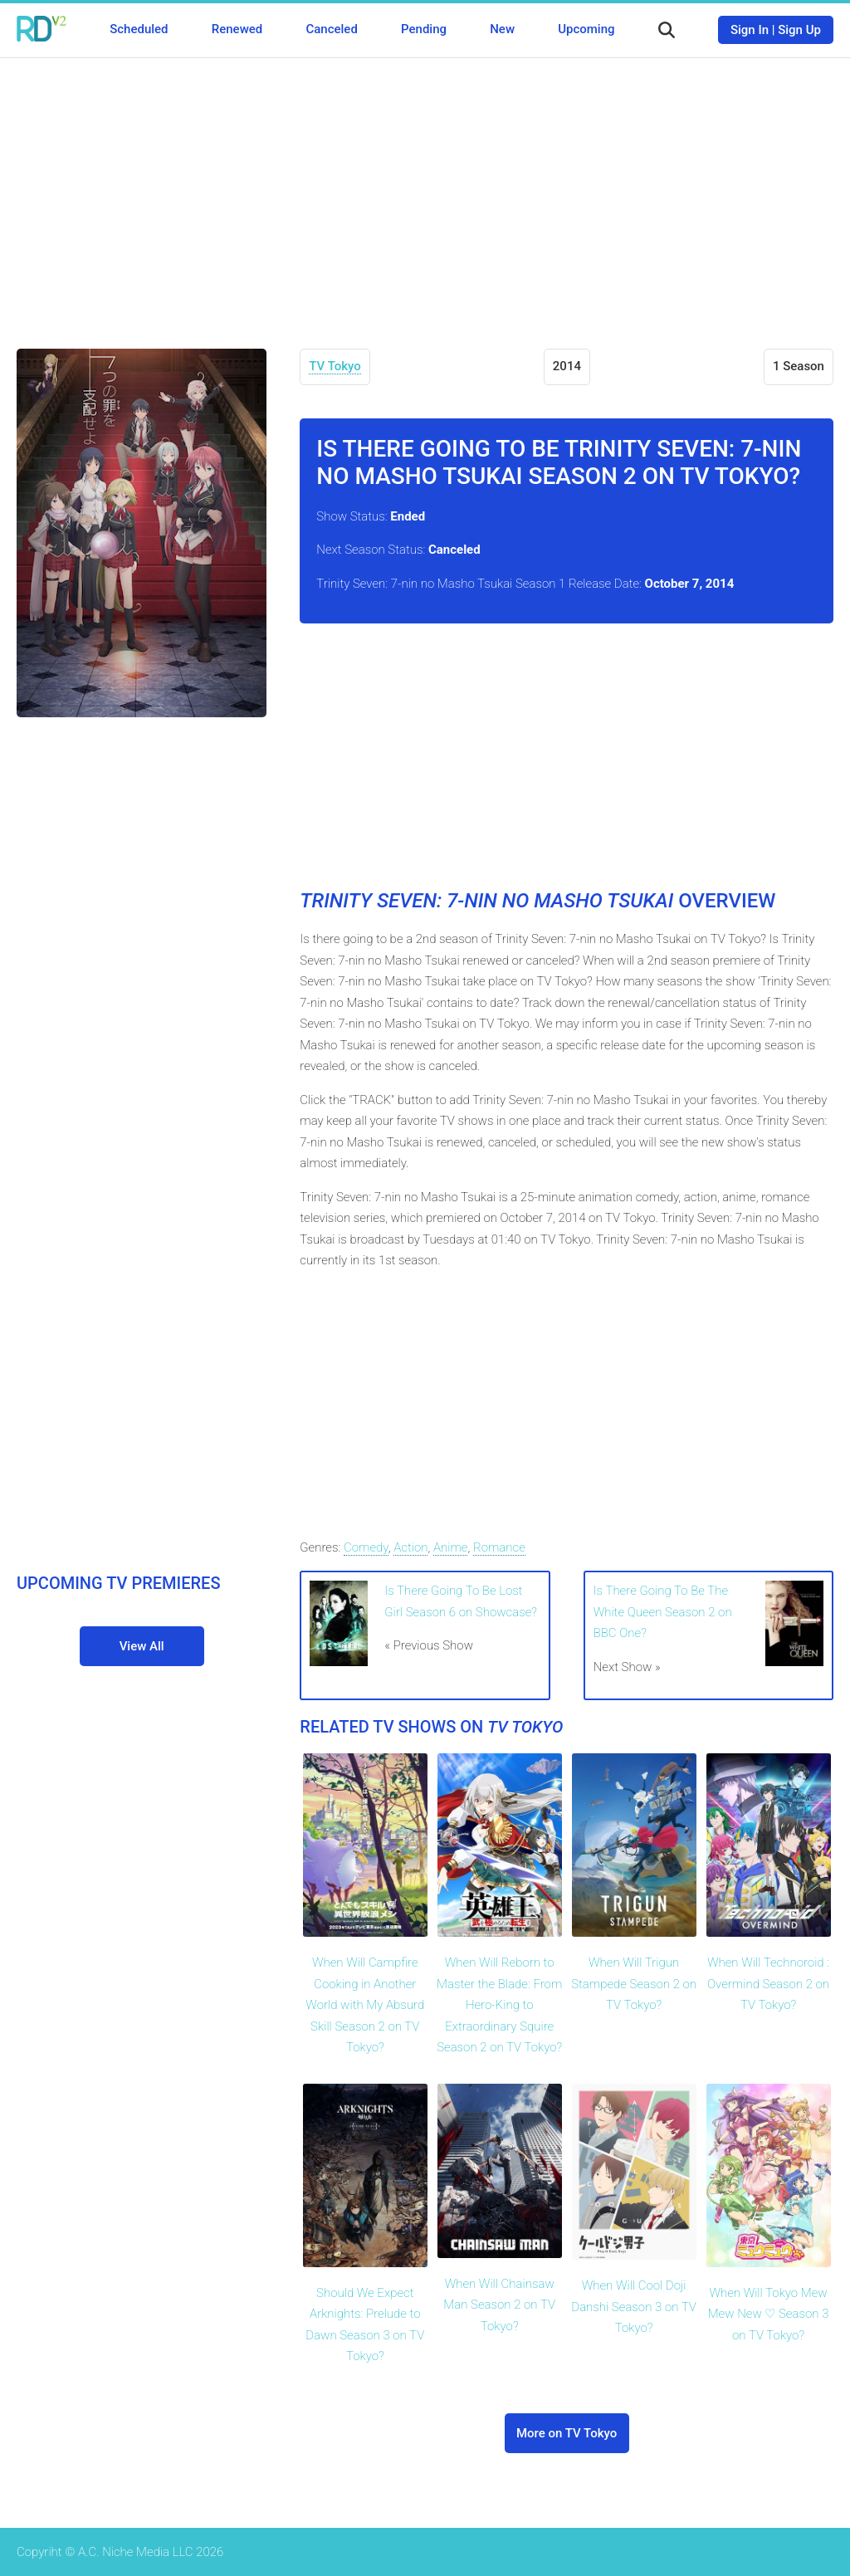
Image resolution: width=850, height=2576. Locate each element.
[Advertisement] (425, 191)
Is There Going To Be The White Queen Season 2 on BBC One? (663, 1611)
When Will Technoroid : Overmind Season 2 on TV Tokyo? (768, 1983)
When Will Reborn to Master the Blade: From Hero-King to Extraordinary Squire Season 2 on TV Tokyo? (499, 2005)
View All (142, 1646)
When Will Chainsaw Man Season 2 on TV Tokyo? (499, 2305)
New (502, 29)
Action (410, 1547)
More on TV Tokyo (566, 2433)
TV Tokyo (335, 366)
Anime (450, 1547)
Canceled (331, 29)
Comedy (366, 1547)
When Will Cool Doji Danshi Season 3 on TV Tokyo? (633, 2306)
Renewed (237, 29)
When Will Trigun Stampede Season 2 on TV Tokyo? (633, 1983)
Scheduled (139, 29)
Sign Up (799, 29)
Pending (424, 29)
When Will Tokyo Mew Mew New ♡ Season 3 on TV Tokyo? (768, 2314)
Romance (499, 1547)
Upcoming (586, 29)
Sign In (749, 29)
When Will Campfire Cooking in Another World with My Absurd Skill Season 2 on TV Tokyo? (364, 2005)
